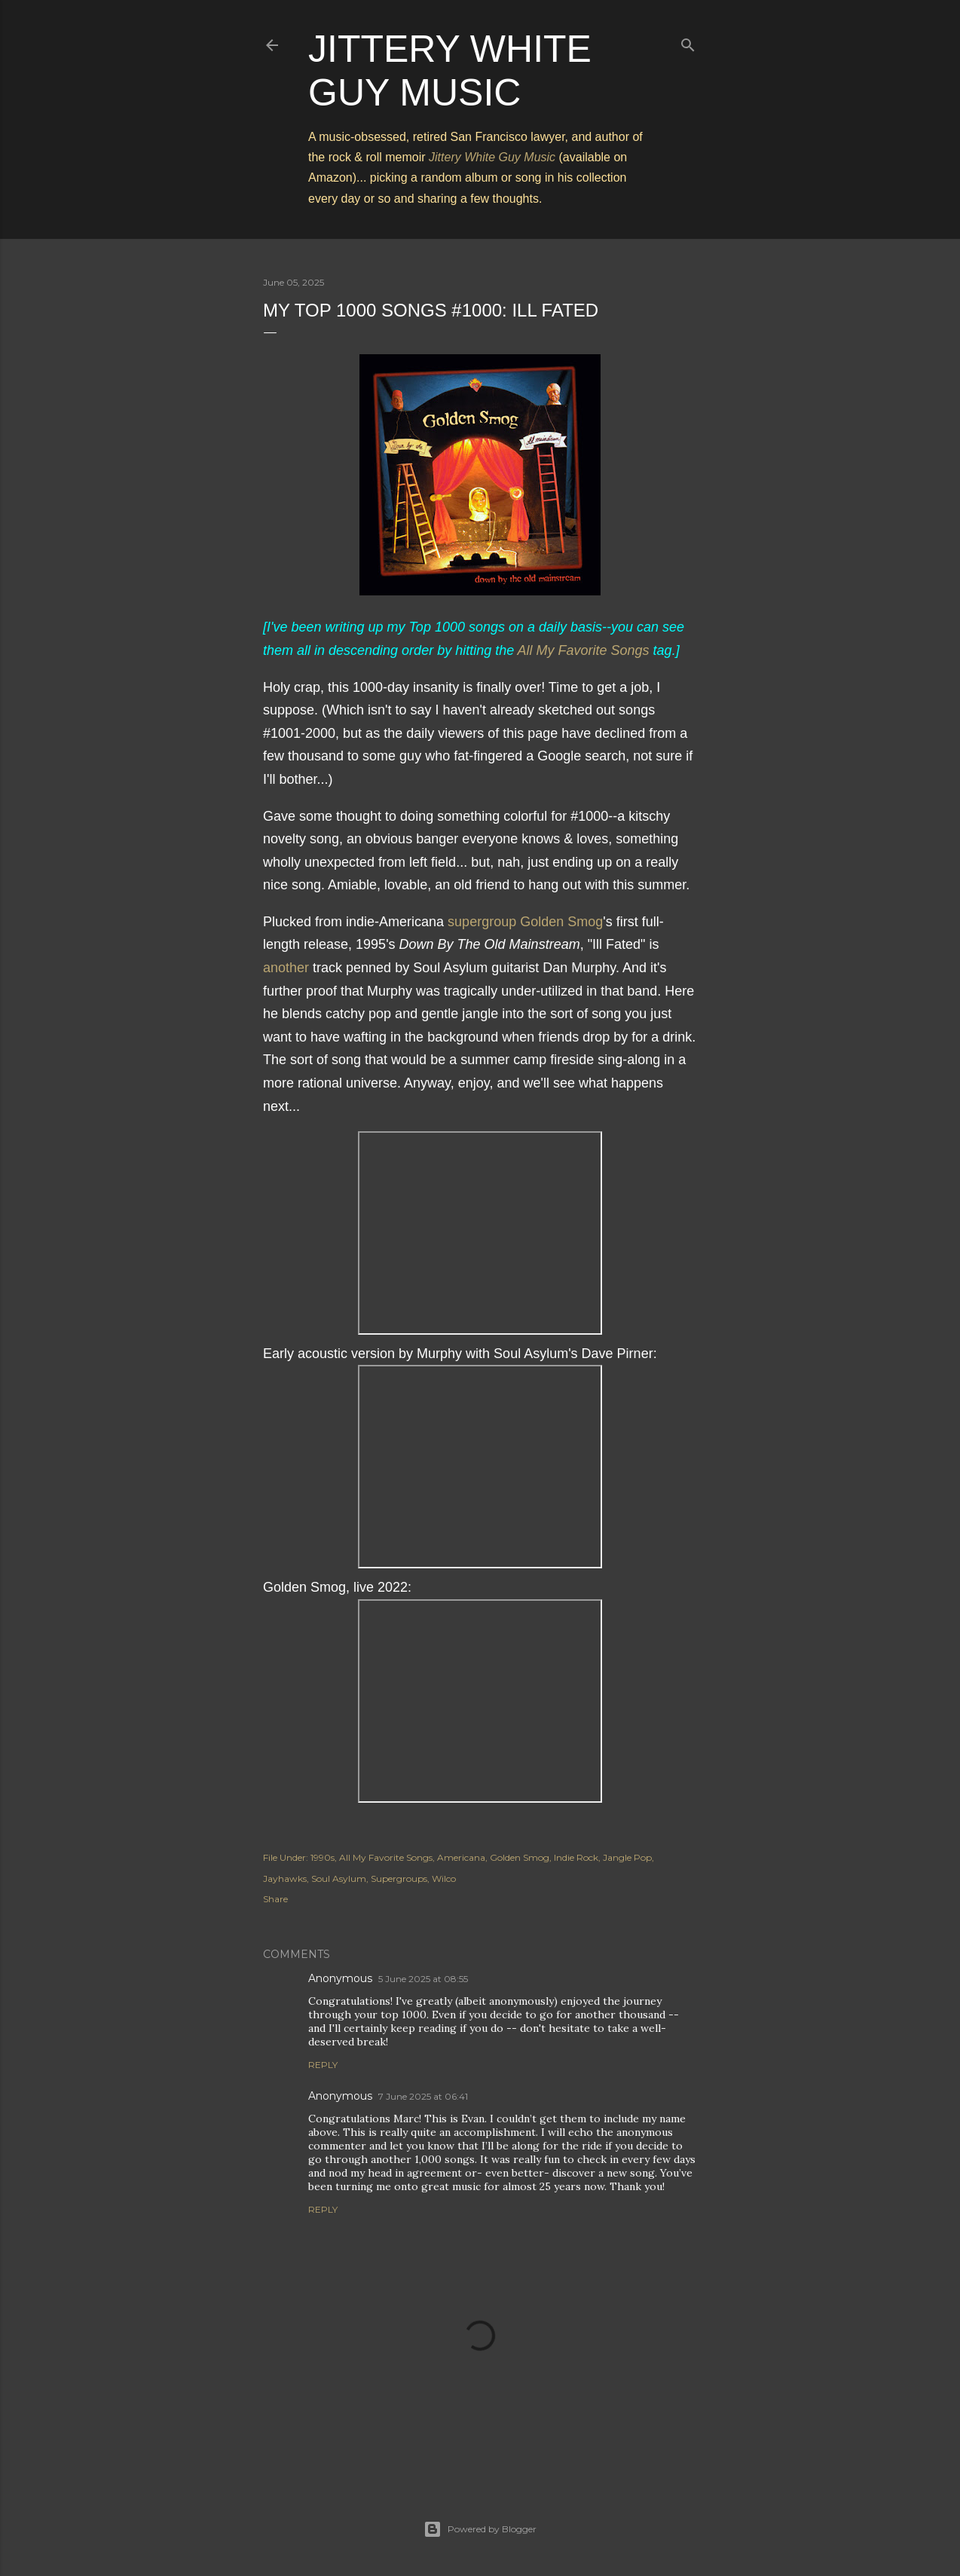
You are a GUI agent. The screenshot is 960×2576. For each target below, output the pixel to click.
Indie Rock (576, 1857)
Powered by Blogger (480, 2529)
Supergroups (399, 1878)
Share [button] (275, 1898)
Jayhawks (285, 1878)
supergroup (482, 921)
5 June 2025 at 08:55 (423, 1978)
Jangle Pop (627, 1857)
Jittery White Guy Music (492, 157)
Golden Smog (561, 921)
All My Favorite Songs (584, 650)
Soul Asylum (338, 1878)
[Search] (688, 42)
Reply (323, 2064)
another (286, 967)
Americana (461, 1857)
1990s (322, 1857)
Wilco (444, 1878)
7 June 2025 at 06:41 (423, 2096)
